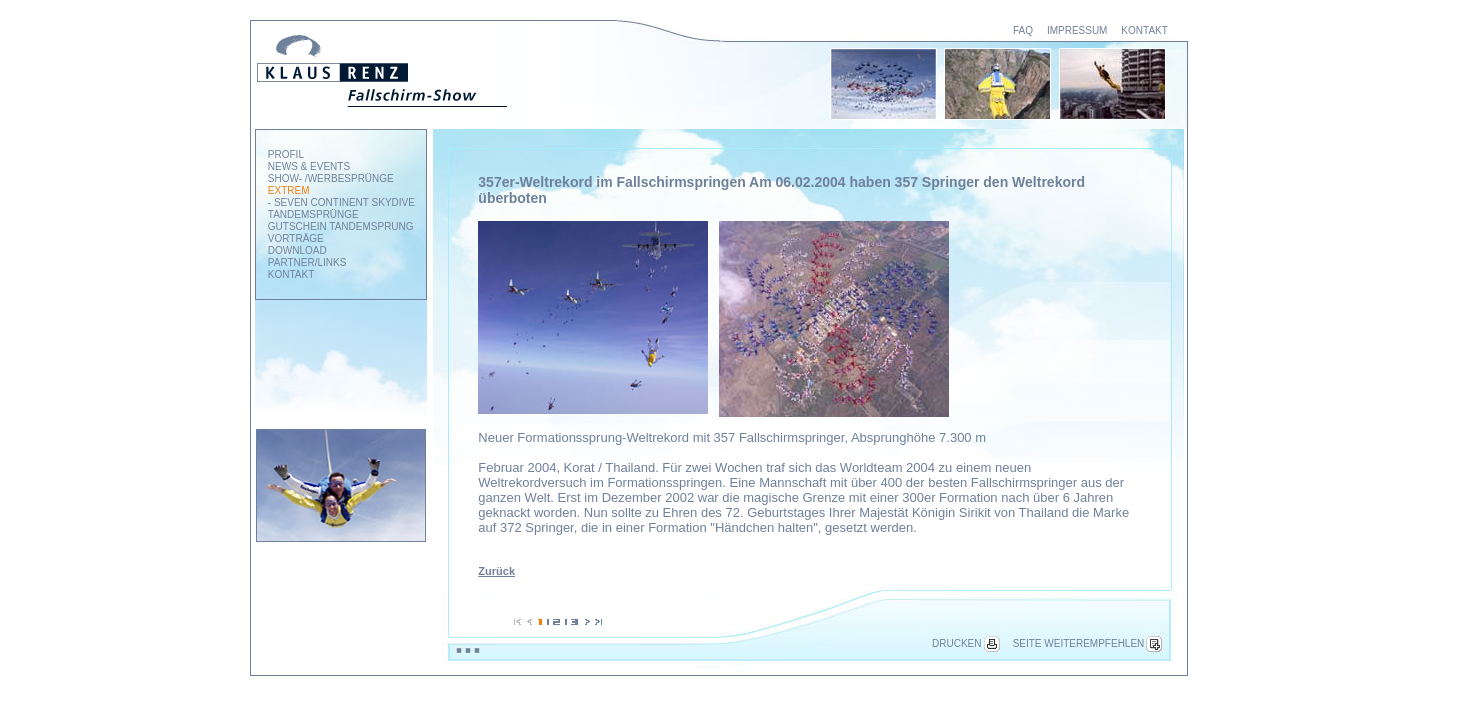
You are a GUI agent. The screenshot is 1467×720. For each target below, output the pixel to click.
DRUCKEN (965, 643)
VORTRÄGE (296, 238)
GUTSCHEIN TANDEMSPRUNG (341, 226)
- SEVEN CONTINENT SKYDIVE (341, 202)
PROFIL (286, 154)
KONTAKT (1144, 30)
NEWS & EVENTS (309, 166)
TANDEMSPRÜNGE (313, 214)
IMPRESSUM (1077, 30)
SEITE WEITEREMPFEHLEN (1088, 643)
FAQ (1023, 30)
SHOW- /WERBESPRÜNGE (331, 178)
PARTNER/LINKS (307, 262)
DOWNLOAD (297, 250)
